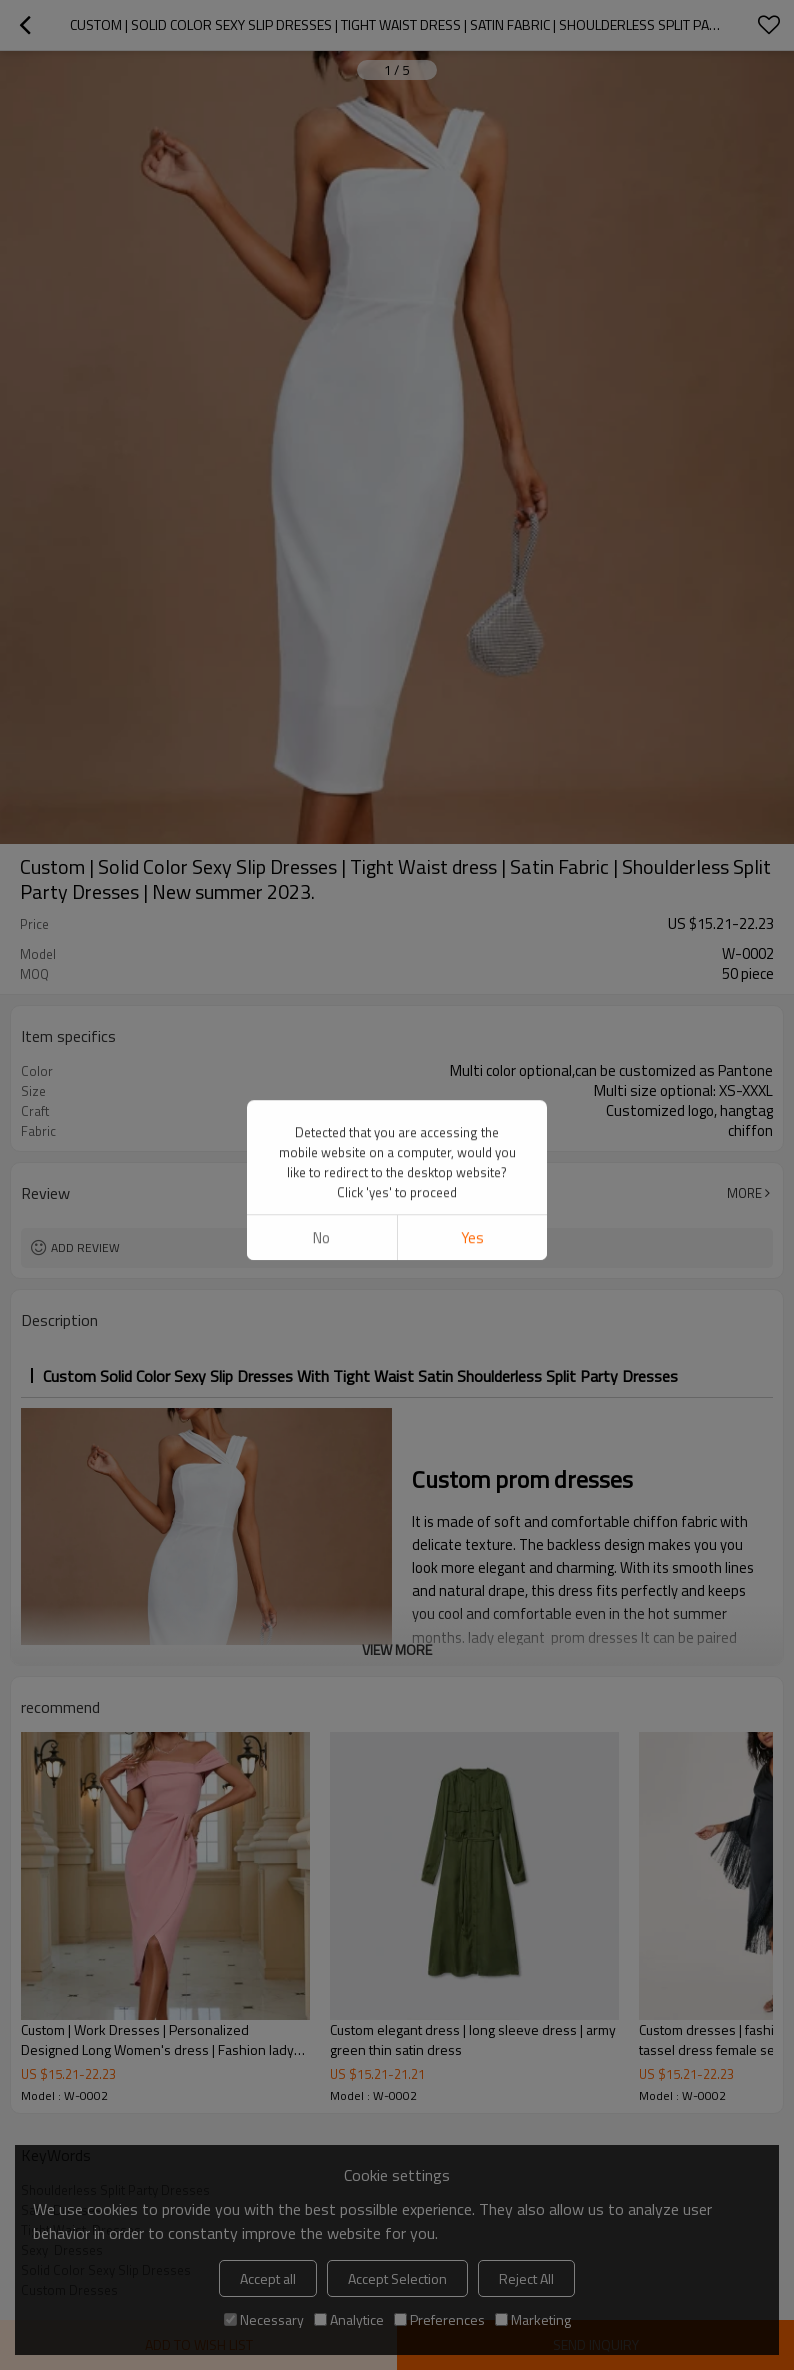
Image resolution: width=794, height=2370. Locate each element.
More (744, 1193)
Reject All (526, 2278)
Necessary (264, 2319)
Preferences (439, 2319)
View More (397, 1649)
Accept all (268, 2278)
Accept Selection (397, 2278)
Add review (85, 1247)
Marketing (533, 2319)
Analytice (349, 2319)
